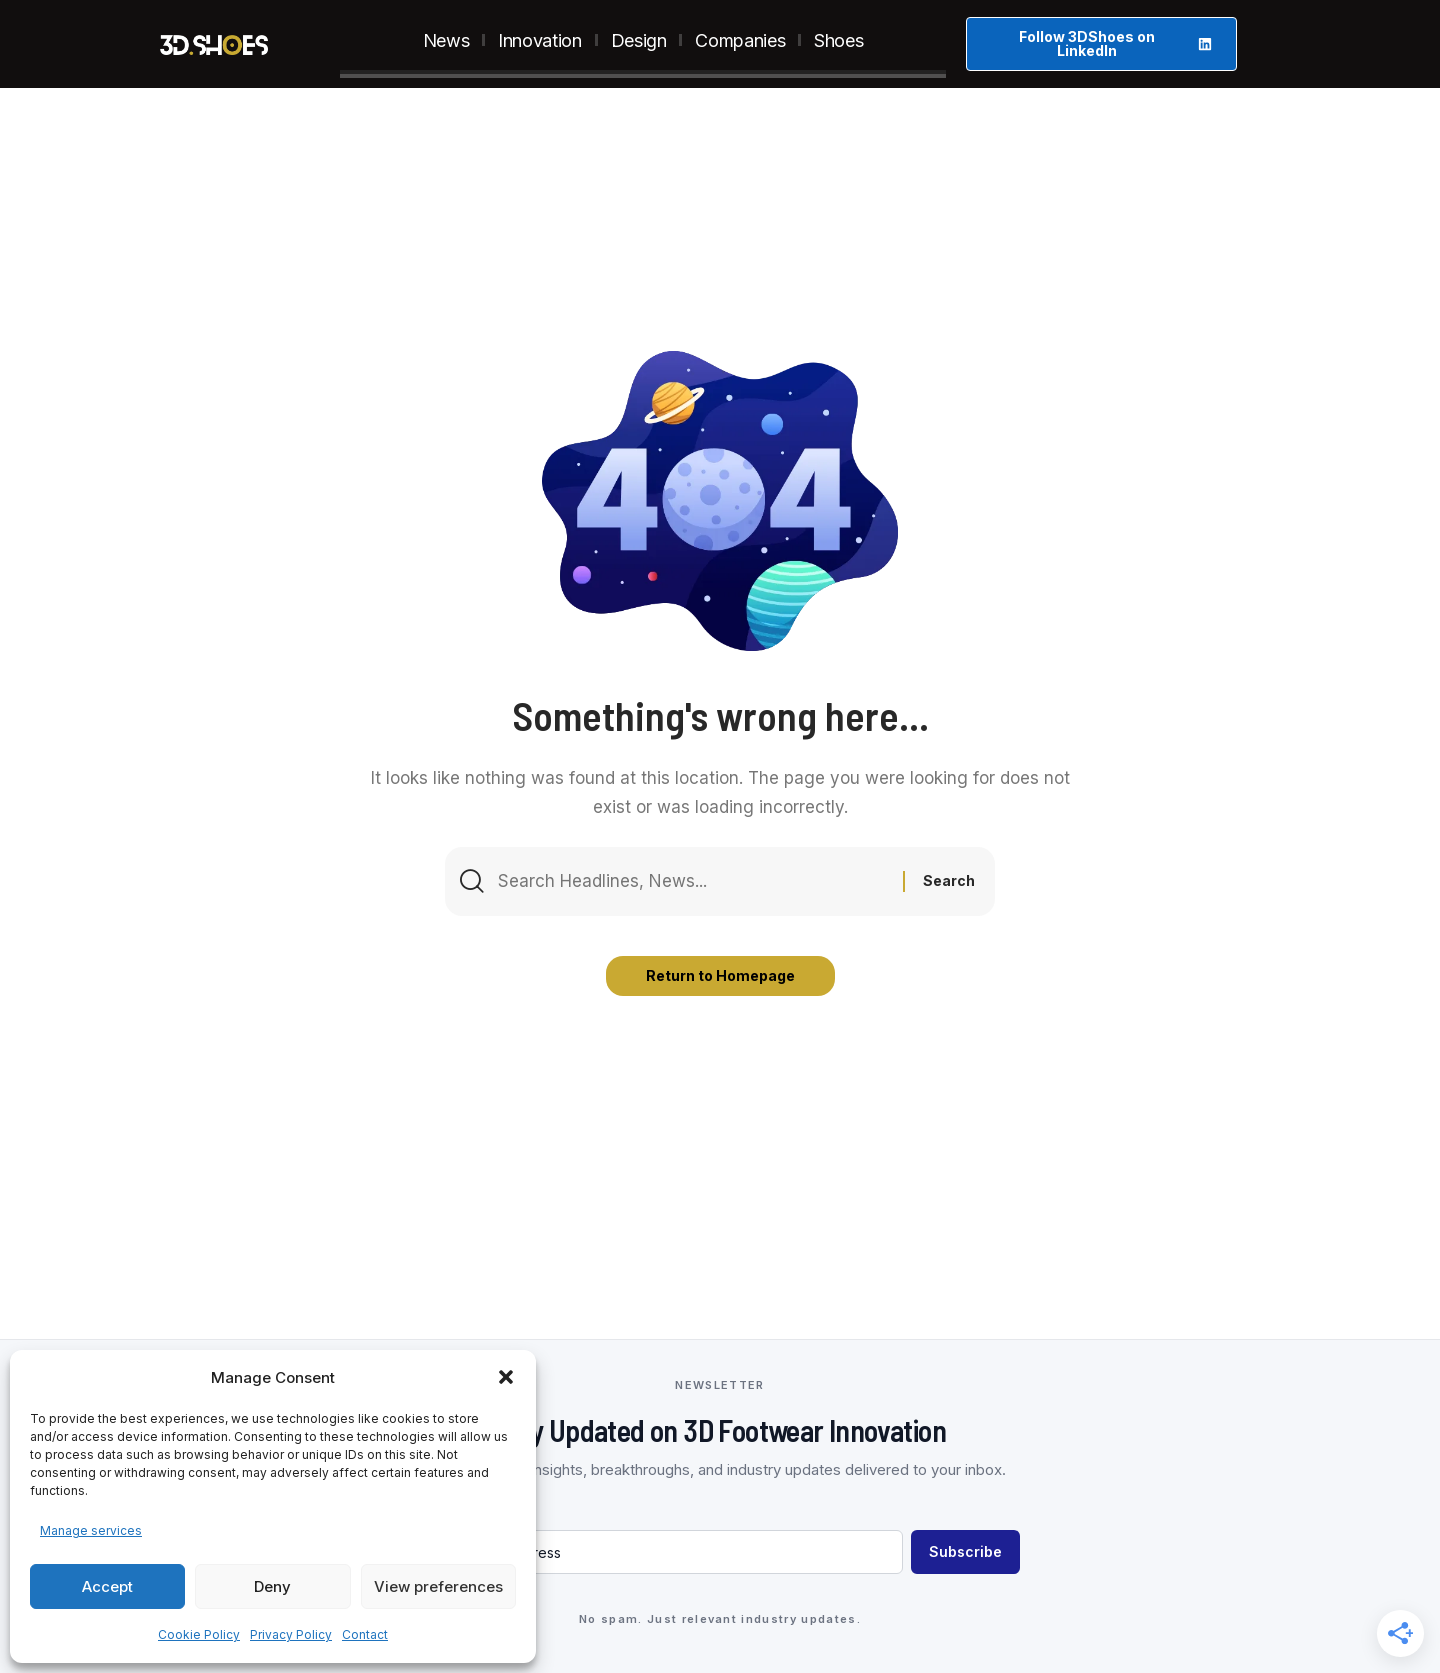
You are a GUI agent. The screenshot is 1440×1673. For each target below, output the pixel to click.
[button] (506, 1377)
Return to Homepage (720, 975)
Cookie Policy (199, 1634)
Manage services (91, 1530)
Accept (107, 1586)
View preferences (438, 1586)
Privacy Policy (291, 1634)
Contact (365, 1634)
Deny (272, 1586)
